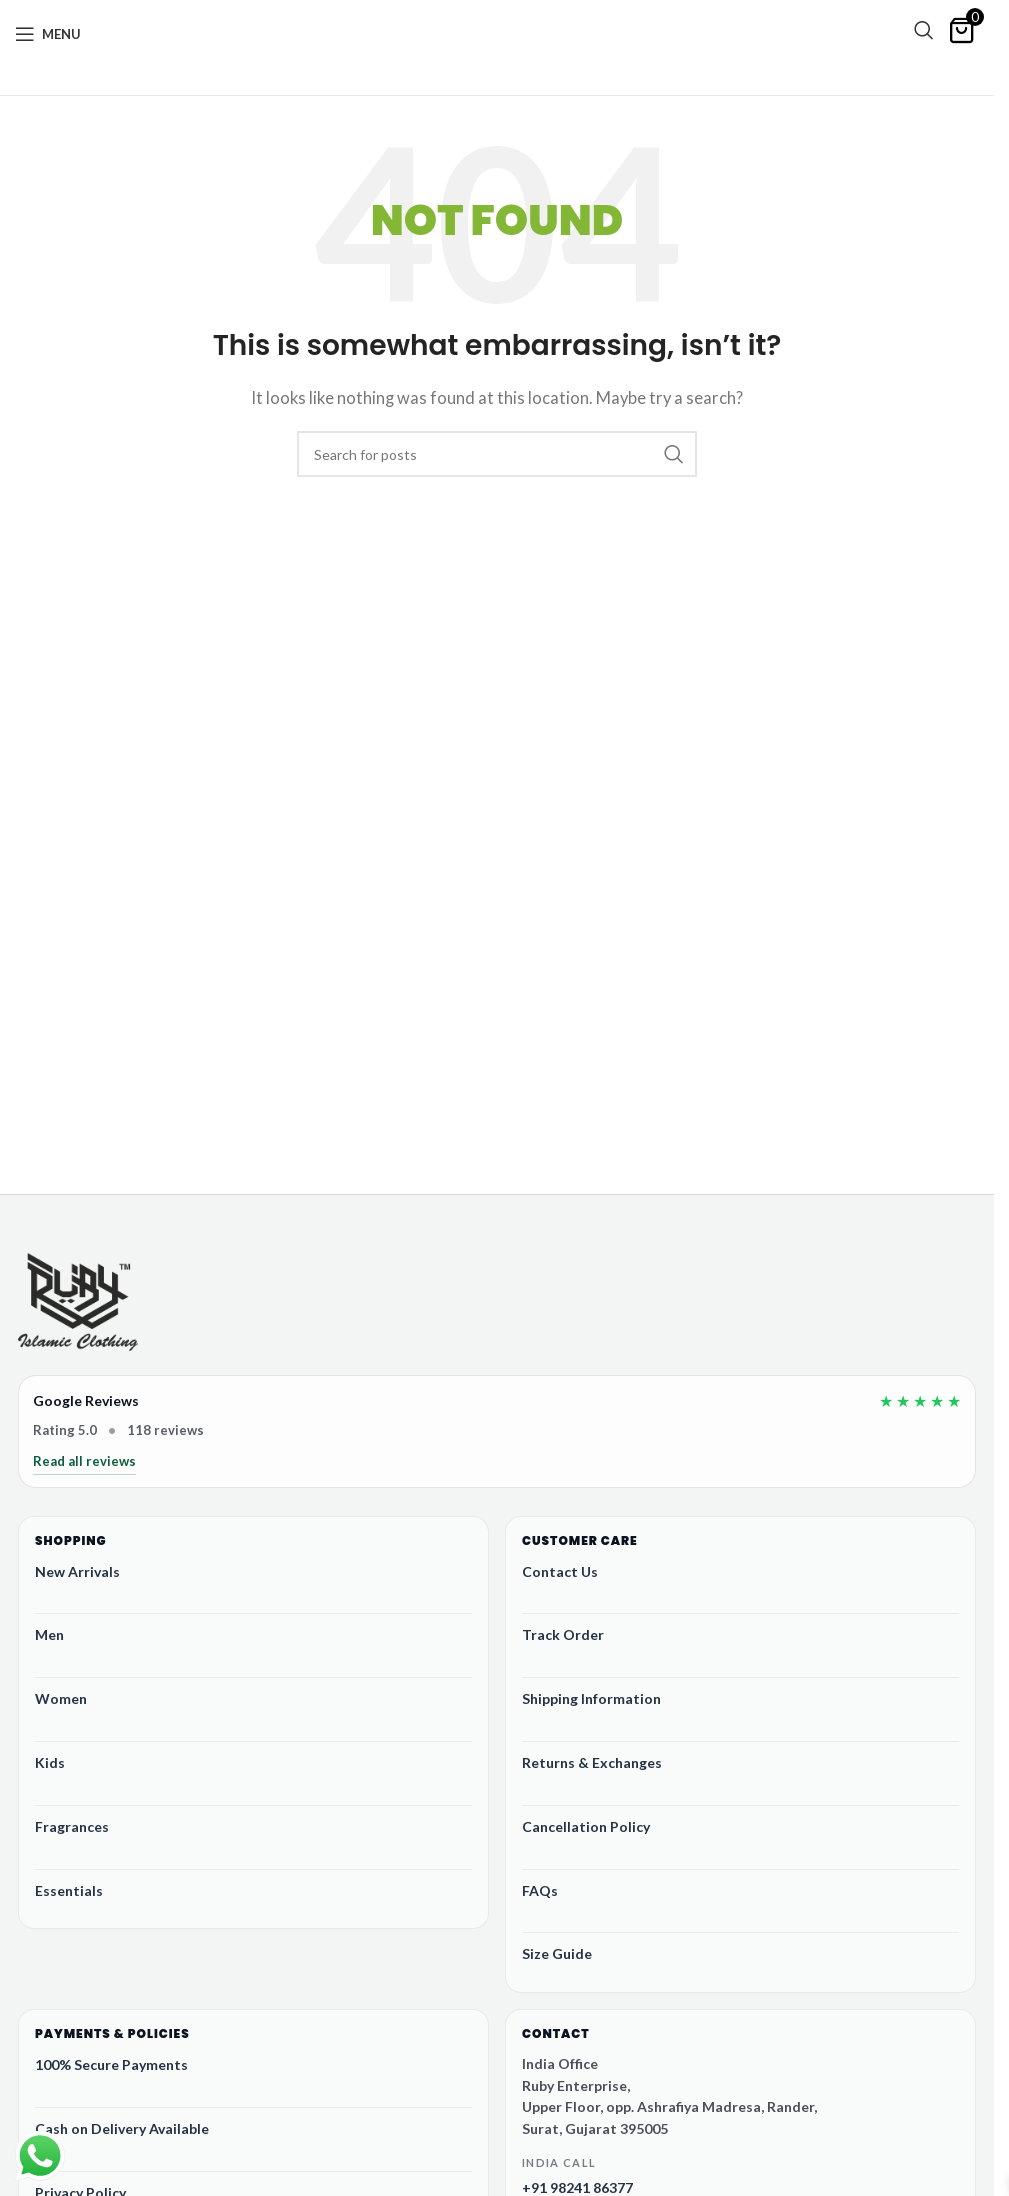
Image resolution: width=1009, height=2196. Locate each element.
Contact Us (560, 1571)
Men (49, 1634)
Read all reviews (84, 1461)
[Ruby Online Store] (78, 1304)
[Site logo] (491, 42)
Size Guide (557, 1953)
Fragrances (72, 1826)
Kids (50, 1762)
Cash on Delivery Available (122, 2128)
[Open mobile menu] (48, 34)
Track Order (563, 1634)
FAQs (540, 1890)
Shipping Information (591, 1698)
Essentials (69, 1890)
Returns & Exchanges (592, 1762)
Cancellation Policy (586, 1826)
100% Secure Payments (111, 2064)
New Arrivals (77, 1571)
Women (61, 1698)
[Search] (924, 30)
